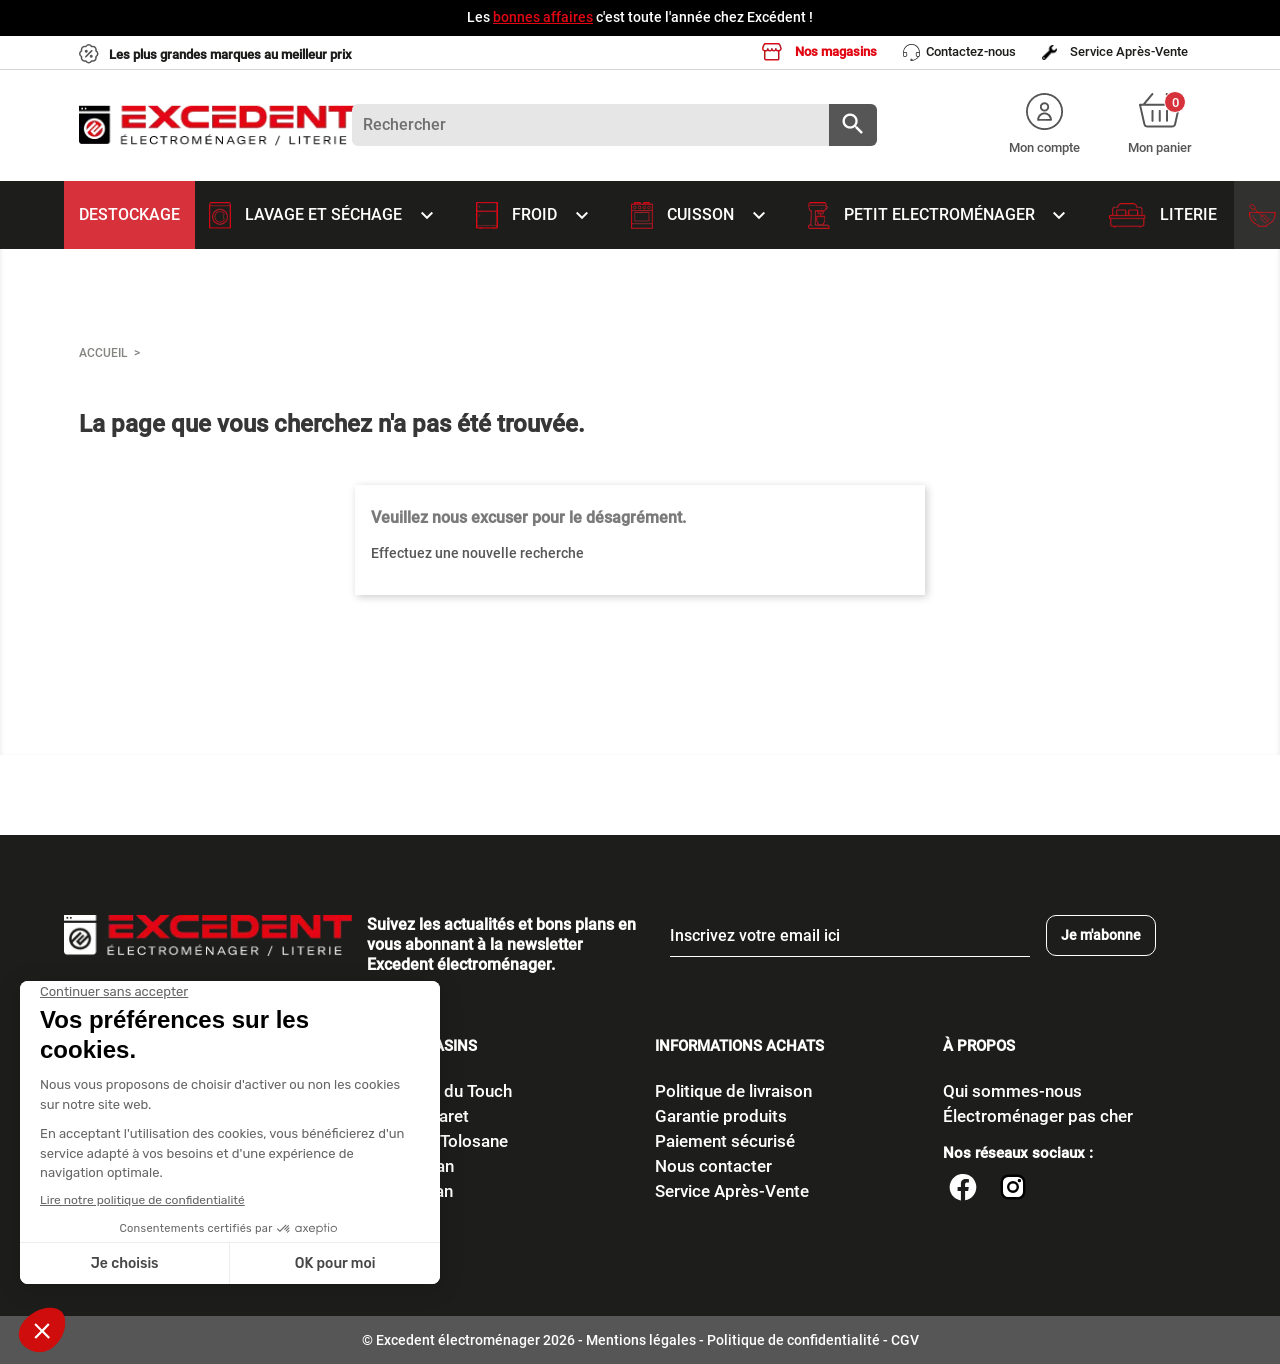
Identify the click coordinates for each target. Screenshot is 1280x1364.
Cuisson (704, 215)
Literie (1163, 215)
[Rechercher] (614, 125)
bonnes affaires (543, 17)
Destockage (129, 214)
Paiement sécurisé (725, 1141)
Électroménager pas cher (1038, 1116)
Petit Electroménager (943, 215)
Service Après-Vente (1115, 52)
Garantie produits (721, 1116)
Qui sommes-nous (1012, 1091)
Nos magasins (819, 52)
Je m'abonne (1101, 935)
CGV (905, 1340)
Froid (538, 215)
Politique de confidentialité (793, 1340)
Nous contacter (713, 1166)
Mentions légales (641, 1340)
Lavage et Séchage (327, 215)
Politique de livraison (733, 1091)
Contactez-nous (960, 52)
